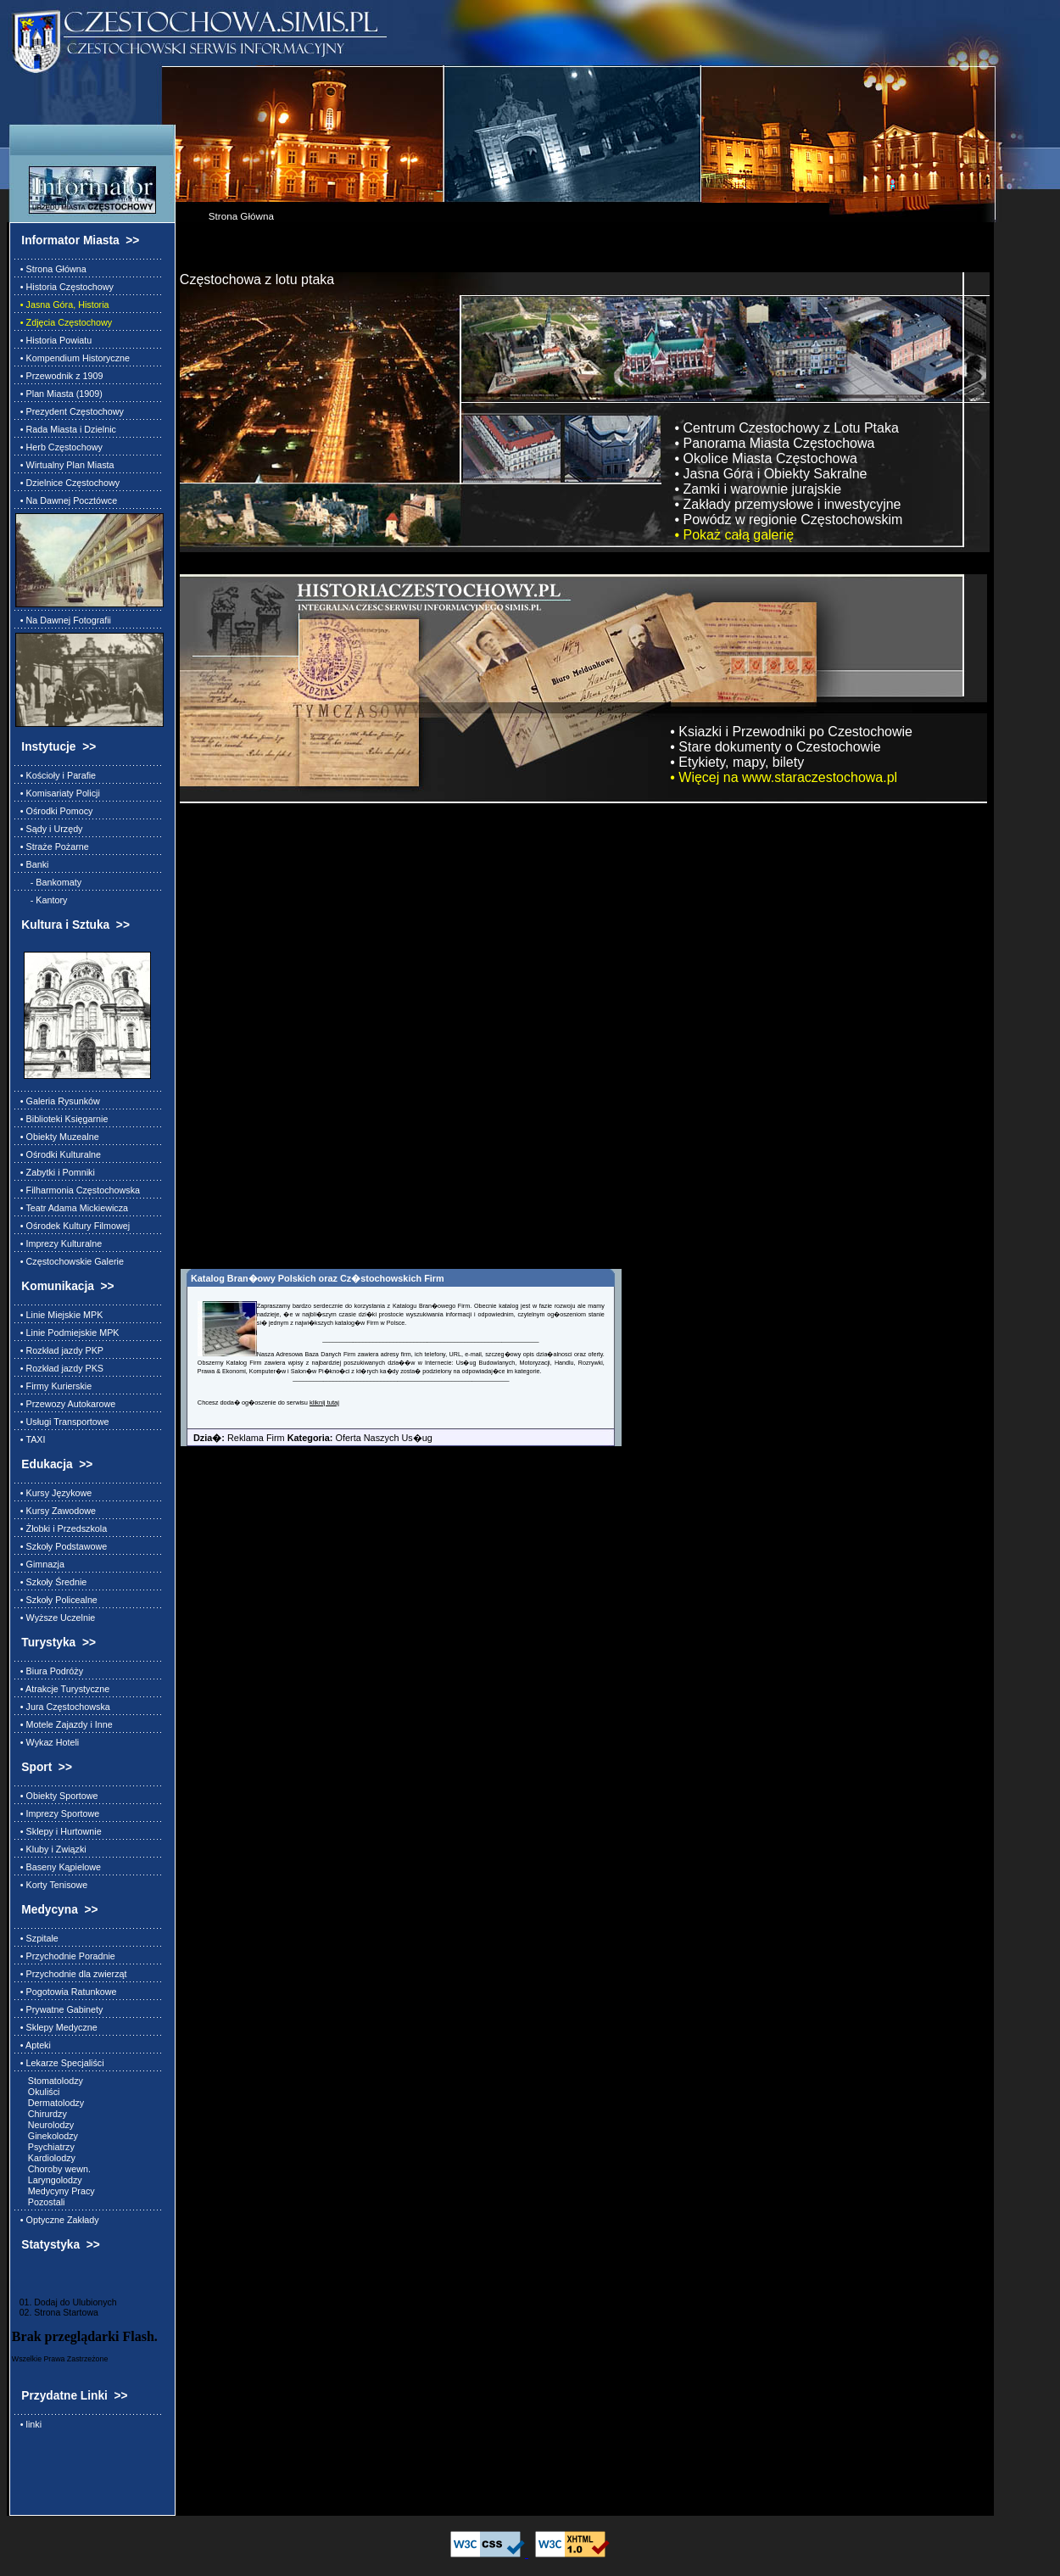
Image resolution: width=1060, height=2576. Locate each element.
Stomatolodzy (49, 2081)
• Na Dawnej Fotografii (63, 620)
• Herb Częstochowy (59, 447)
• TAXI (30, 1439)
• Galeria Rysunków (57, 1101)
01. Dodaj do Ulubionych (64, 2302)
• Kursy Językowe (53, 1493)
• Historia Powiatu (53, 340)
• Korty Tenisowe (51, 1885)
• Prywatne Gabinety (59, 2009)
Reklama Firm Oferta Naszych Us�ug (306, 1438)
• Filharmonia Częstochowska (77, 1190)
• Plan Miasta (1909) (59, 393)
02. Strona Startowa (55, 2312)
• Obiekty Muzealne (57, 1137)
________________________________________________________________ (430, 1339)
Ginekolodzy (46, 2136)
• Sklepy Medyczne (56, 2027)
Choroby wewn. (53, 2169)
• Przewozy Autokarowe (65, 1404)
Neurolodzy (44, 2125)
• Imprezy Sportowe (57, 1813)
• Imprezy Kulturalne (58, 1243)
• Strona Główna (50, 269)
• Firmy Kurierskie (53, 1386)
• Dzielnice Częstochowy (67, 483)
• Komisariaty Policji (57, 793)
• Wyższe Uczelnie (55, 1617)
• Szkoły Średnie (50, 1582)
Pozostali (40, 2202)
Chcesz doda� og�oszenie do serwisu (254, 1402)
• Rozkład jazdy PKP (59, 1350)
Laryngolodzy (48, 2180)
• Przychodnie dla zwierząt (71, 1974)
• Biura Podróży (49, 1671)
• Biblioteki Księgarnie (62, 1119)
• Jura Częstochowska (62, 1707)
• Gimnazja (39, 1564)
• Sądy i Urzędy (49, 829)
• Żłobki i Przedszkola (61, 1528)
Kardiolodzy (45, 2158)
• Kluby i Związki (50, 1849)
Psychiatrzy (45, 2147)
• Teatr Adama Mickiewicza (71, 1208)
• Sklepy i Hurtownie (58, 1831)
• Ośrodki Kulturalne (58, 1154)
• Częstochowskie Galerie (69, 1261)
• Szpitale (37, 1938)
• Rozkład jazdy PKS (59, 1368)
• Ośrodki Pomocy (54, 811)
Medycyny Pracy (55, 2191)
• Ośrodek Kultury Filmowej (72, 1226)
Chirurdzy (41, 2114)
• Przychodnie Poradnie (65, 1956)
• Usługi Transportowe (62, 1422)
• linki (28, 2424)
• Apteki (33, 2045)
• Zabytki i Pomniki (55, 1172)
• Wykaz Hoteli (47, 1742)
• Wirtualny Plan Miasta (64, 465)
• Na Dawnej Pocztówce (66, 500)
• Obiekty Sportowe (56, 1796)
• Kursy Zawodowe (55, 1511)
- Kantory (41, 900)
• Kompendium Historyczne (72, 358)
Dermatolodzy (49, 2103)
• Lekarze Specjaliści (59, 2063)
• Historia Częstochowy (64, 287)
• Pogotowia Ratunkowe (66, 1991)
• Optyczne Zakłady (57, 2220)
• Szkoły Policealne (56, 1600)
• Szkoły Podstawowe (61, 1546)
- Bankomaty (48, 882)
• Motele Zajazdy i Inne (64, 1724)
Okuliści (37, 2092)
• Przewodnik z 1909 (59, 376)
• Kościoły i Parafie (55, 775)
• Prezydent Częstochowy (69, 411)
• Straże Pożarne (52, 846)
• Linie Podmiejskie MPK (67, 1332)
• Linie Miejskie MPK (59, 1315)
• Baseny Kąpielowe (58, 1867)
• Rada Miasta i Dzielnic (65, 429)
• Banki (32, 864)
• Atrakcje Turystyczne (62, 1689)
